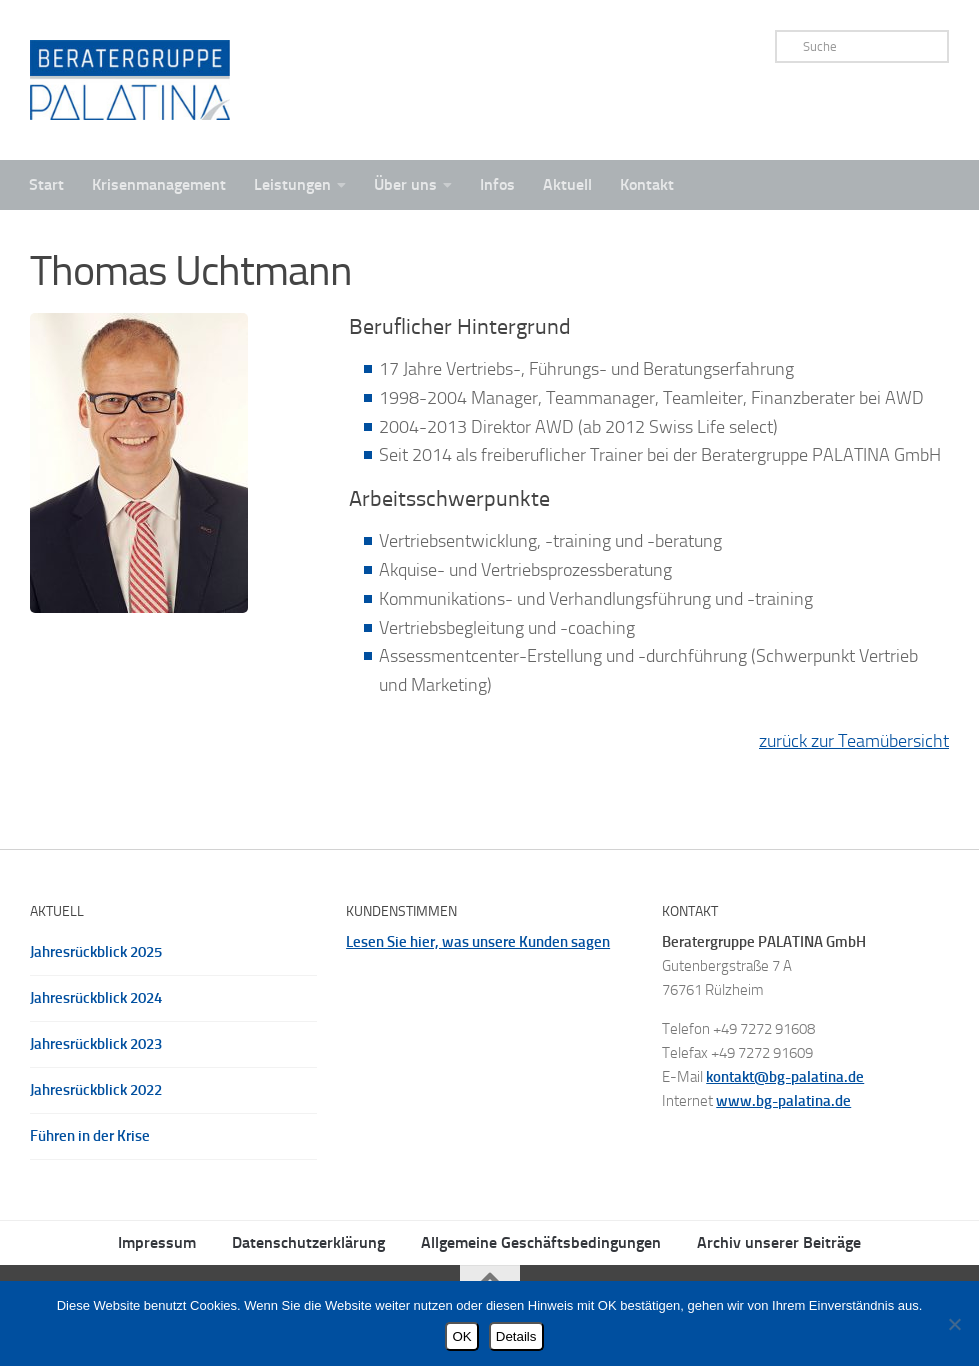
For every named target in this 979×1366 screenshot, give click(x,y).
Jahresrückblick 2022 (96, 1090)
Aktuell (567, 184)
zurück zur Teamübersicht (854, 741)
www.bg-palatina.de (783, 1101)
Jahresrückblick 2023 (96, 1044)
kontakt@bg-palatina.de (785, 1077)
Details (516, 1336)
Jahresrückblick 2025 (96, 952)
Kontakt (647, 184)
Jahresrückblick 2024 (96, 998)
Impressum (157, 1242)
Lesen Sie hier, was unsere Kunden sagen (478, 942)
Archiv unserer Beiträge (779, 1242)
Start (46, 184)
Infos (497, 184)
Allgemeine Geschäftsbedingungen (541, 1242)
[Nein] (954, 1324)
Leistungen (292, 184)
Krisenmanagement (159, 184)
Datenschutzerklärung (308, 1242)
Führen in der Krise (90, 1136)
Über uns (405, 184)
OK (461, 1336)
